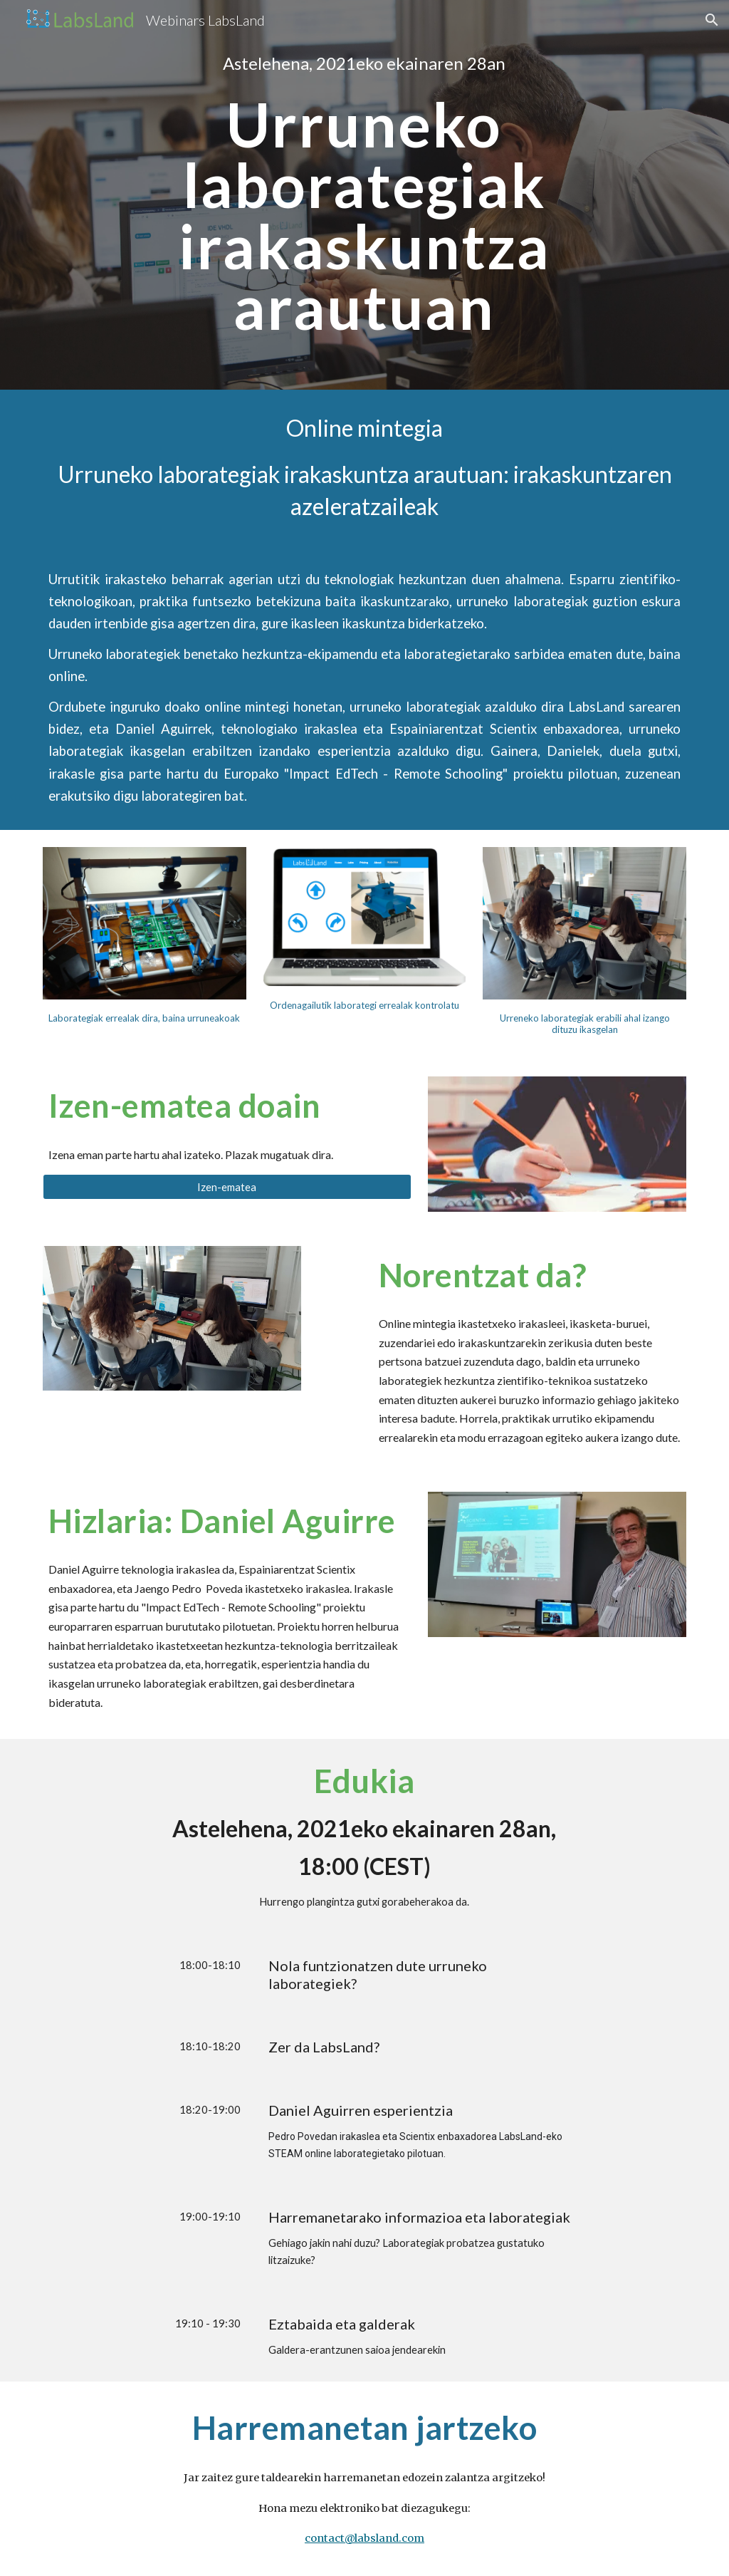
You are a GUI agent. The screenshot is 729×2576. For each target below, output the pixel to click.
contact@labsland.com (364, 2538)
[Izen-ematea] (227, 1186)
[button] (712, 20)
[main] (364, 63)
